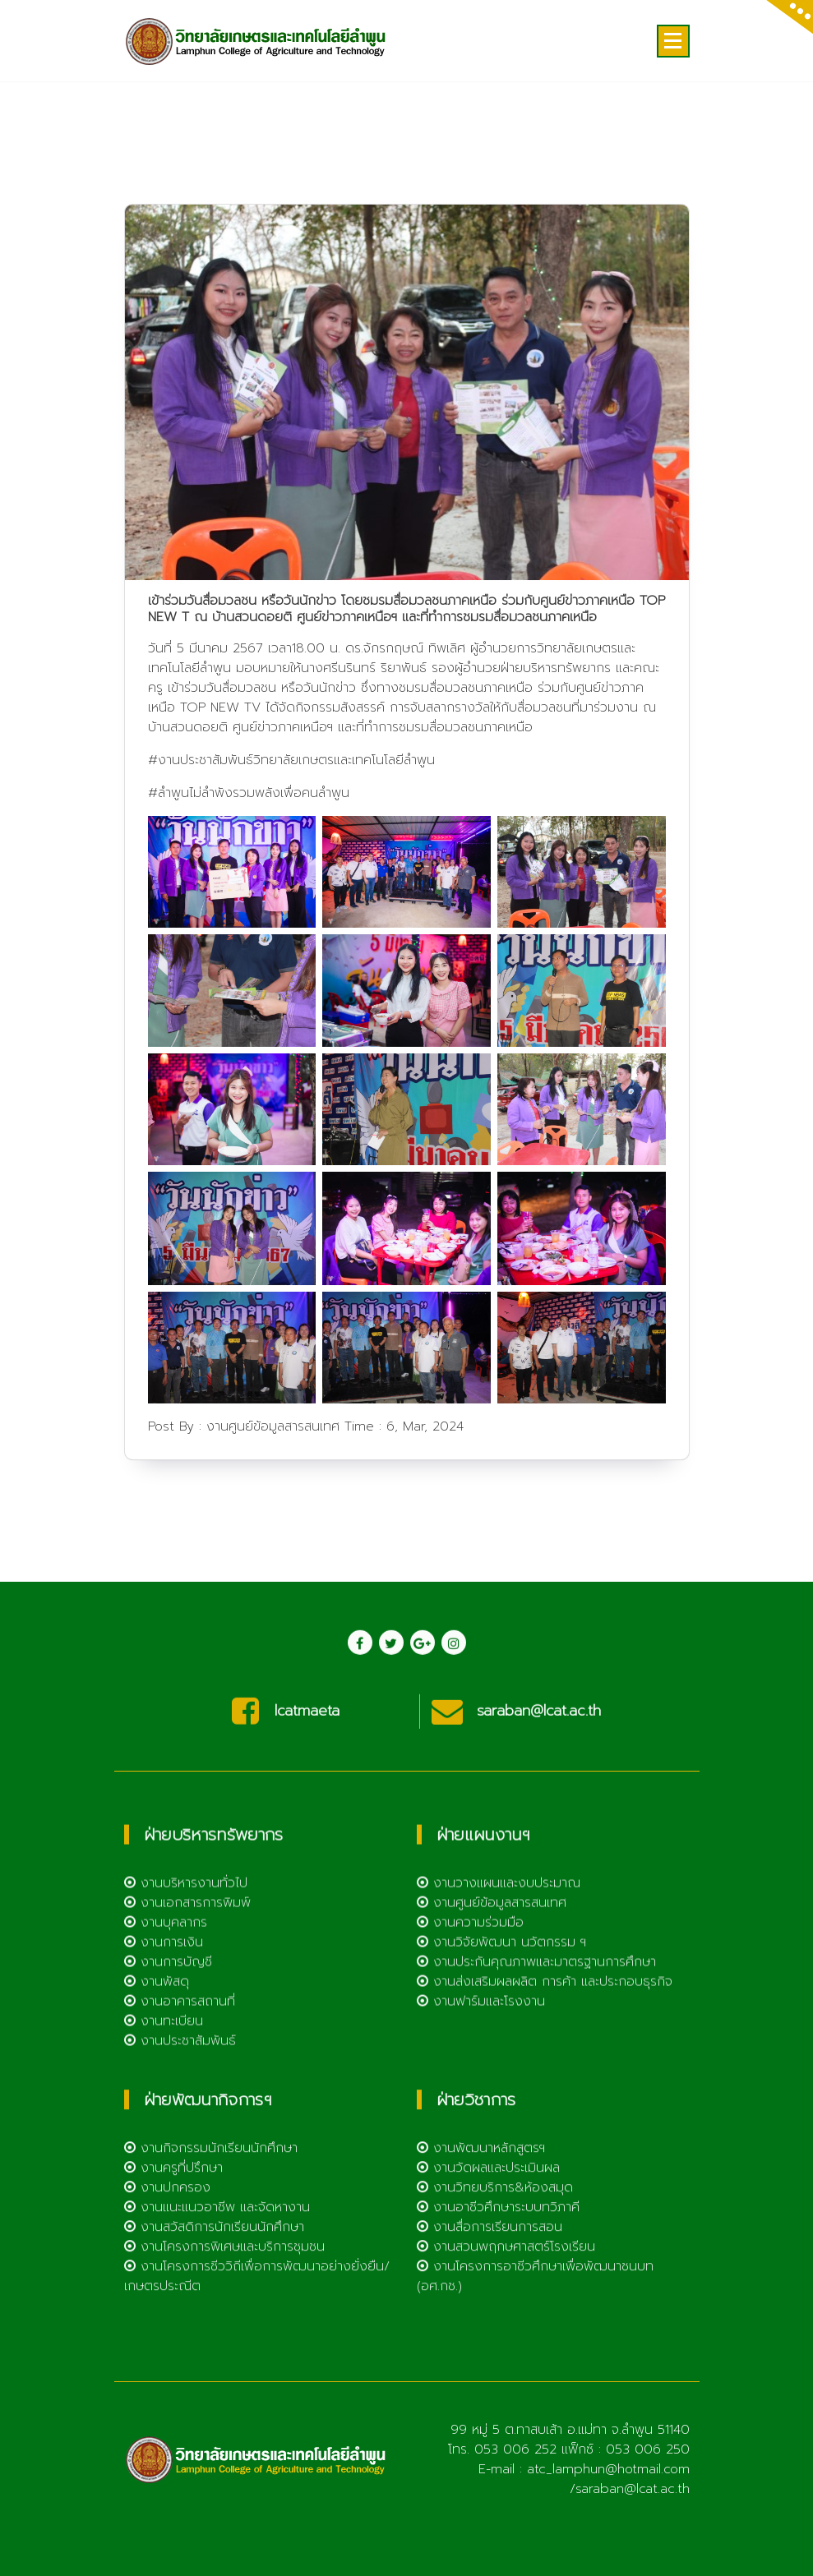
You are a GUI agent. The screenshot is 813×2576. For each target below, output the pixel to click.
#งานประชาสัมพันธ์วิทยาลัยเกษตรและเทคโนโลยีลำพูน (291, 872)
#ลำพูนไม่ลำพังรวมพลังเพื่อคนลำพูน (248, 905)
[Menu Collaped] (673, 41)
